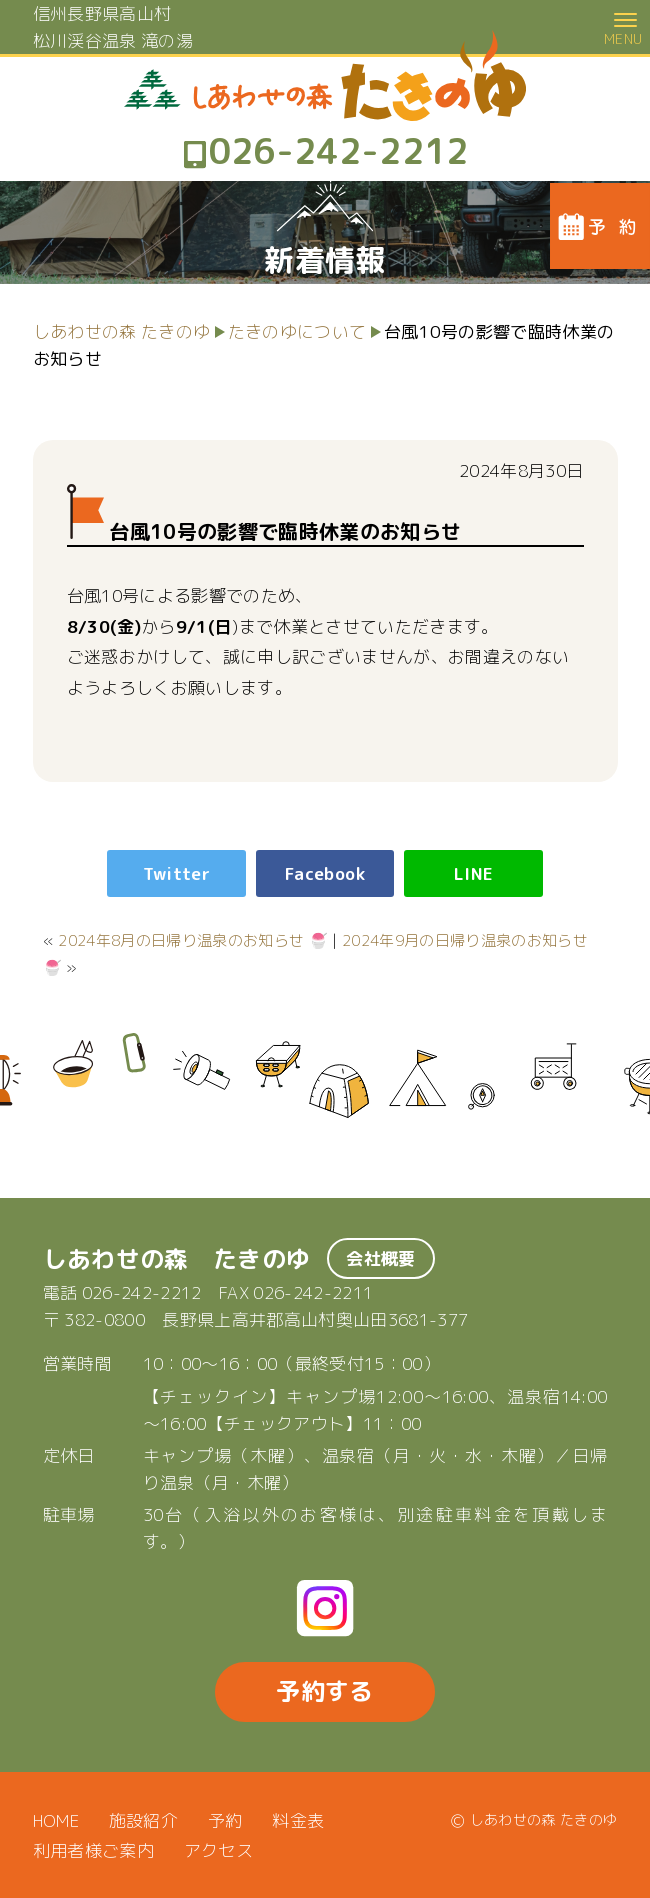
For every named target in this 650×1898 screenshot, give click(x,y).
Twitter (176, 873)
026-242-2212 (142, 1292)
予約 (225, 1820)
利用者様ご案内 (93, 1850)
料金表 (298, 1820)
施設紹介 (143, 1820)
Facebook (325, 873)
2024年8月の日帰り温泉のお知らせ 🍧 (193, 940)
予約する (324, 1691)
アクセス (218, 1850)
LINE (473, 873)
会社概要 (380, 1258)
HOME (56, 1820)
